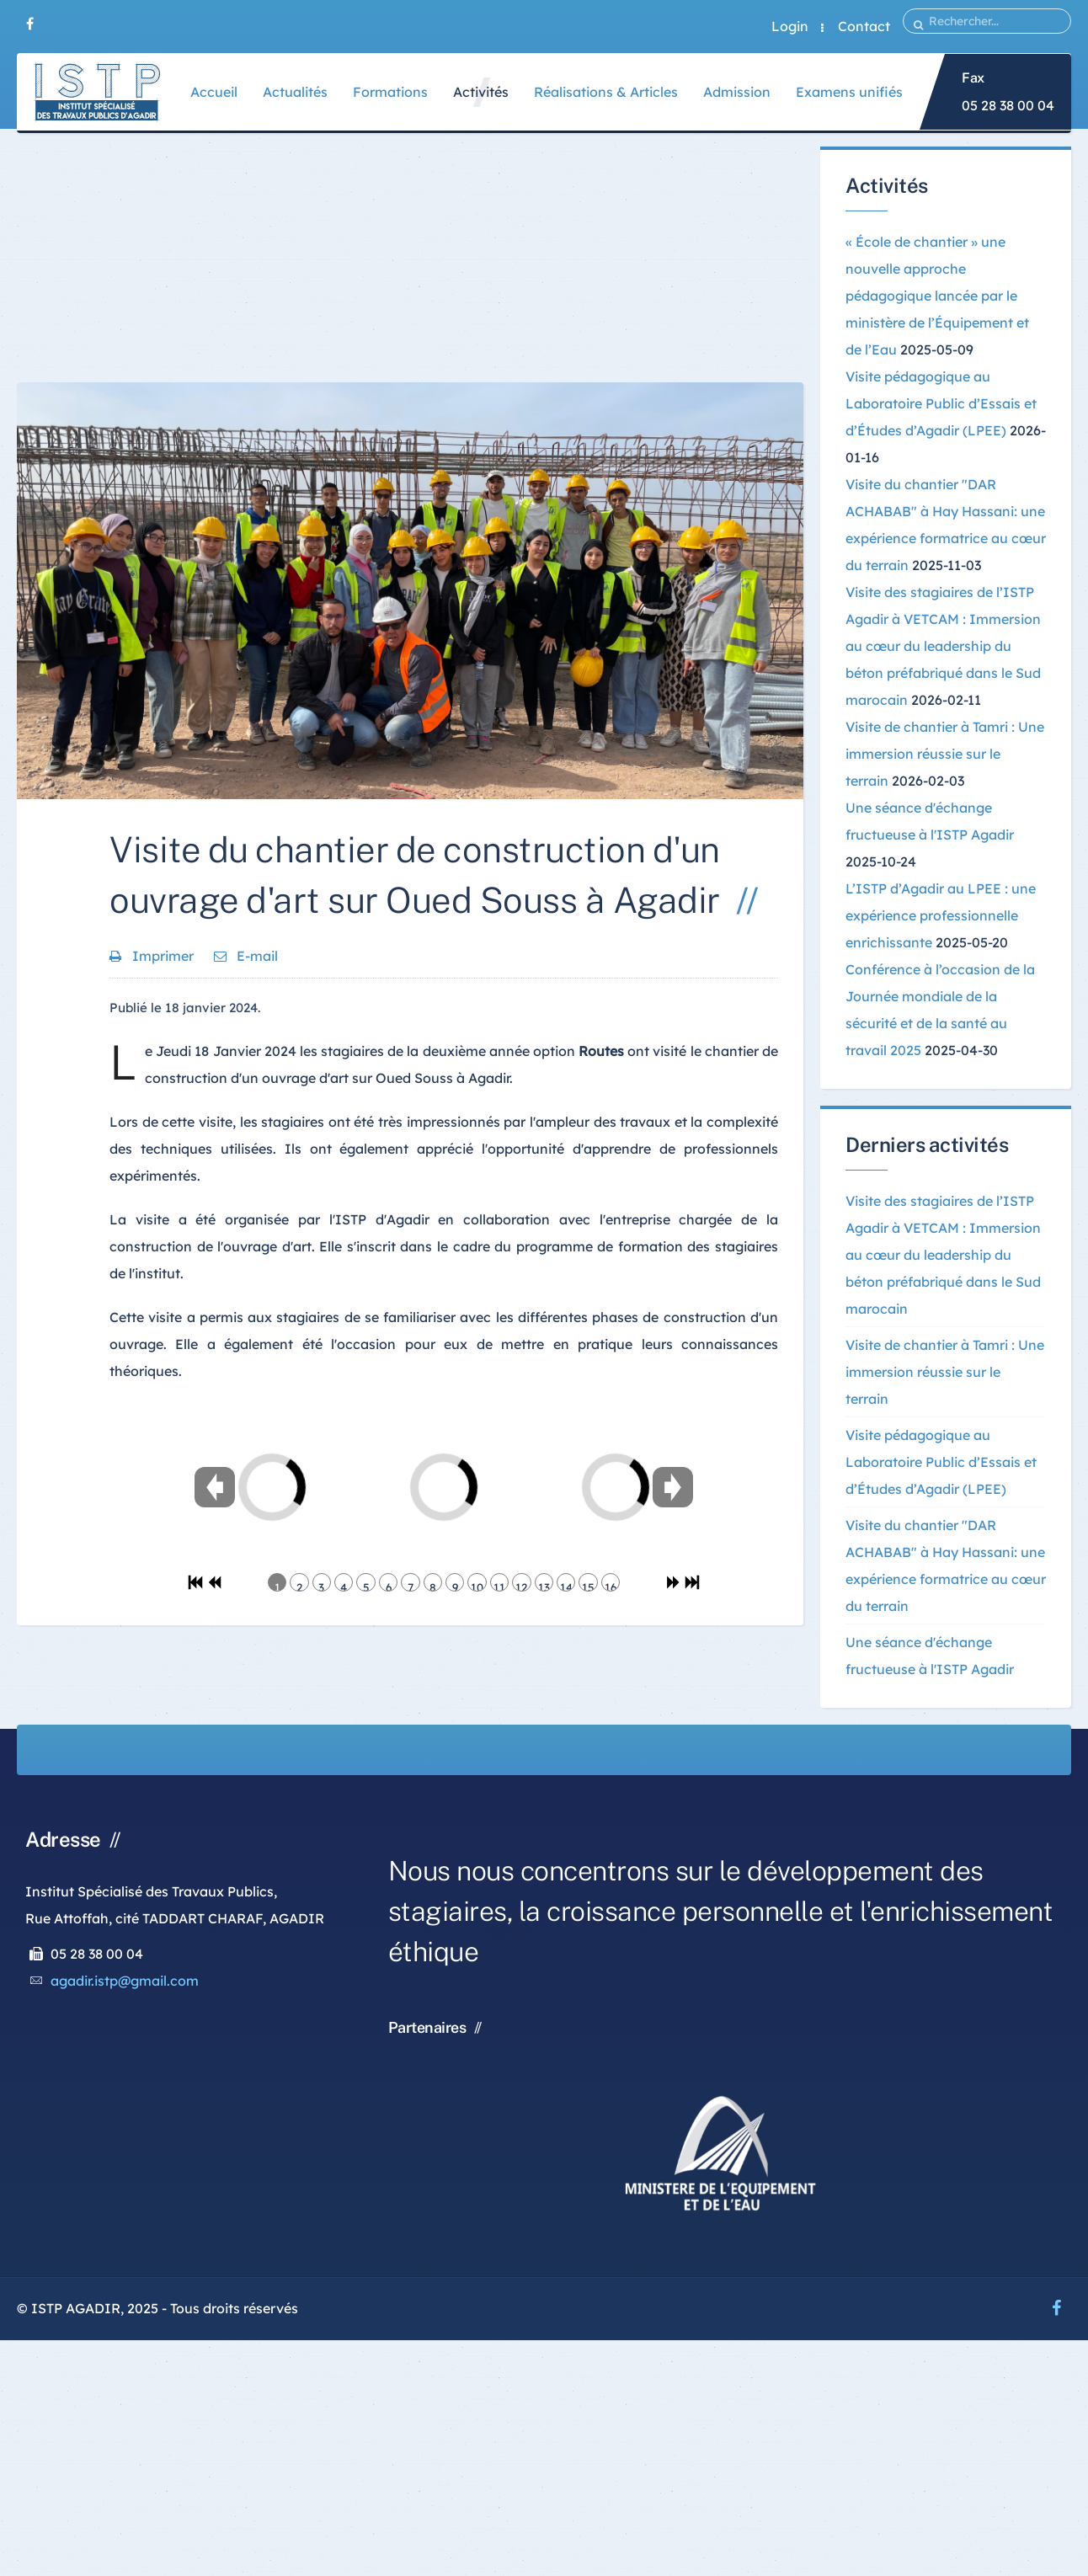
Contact (864, 26)
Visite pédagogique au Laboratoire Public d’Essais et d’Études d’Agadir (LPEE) (941, 403)
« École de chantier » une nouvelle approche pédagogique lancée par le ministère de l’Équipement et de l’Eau (937, 295)
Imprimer (153, 955)
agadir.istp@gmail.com (125, 1980)
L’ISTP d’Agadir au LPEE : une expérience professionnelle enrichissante (940, 915)
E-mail (246, 955)
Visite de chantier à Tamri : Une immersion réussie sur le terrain (944, 753)
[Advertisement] (410, 264)
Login (789, 26)
